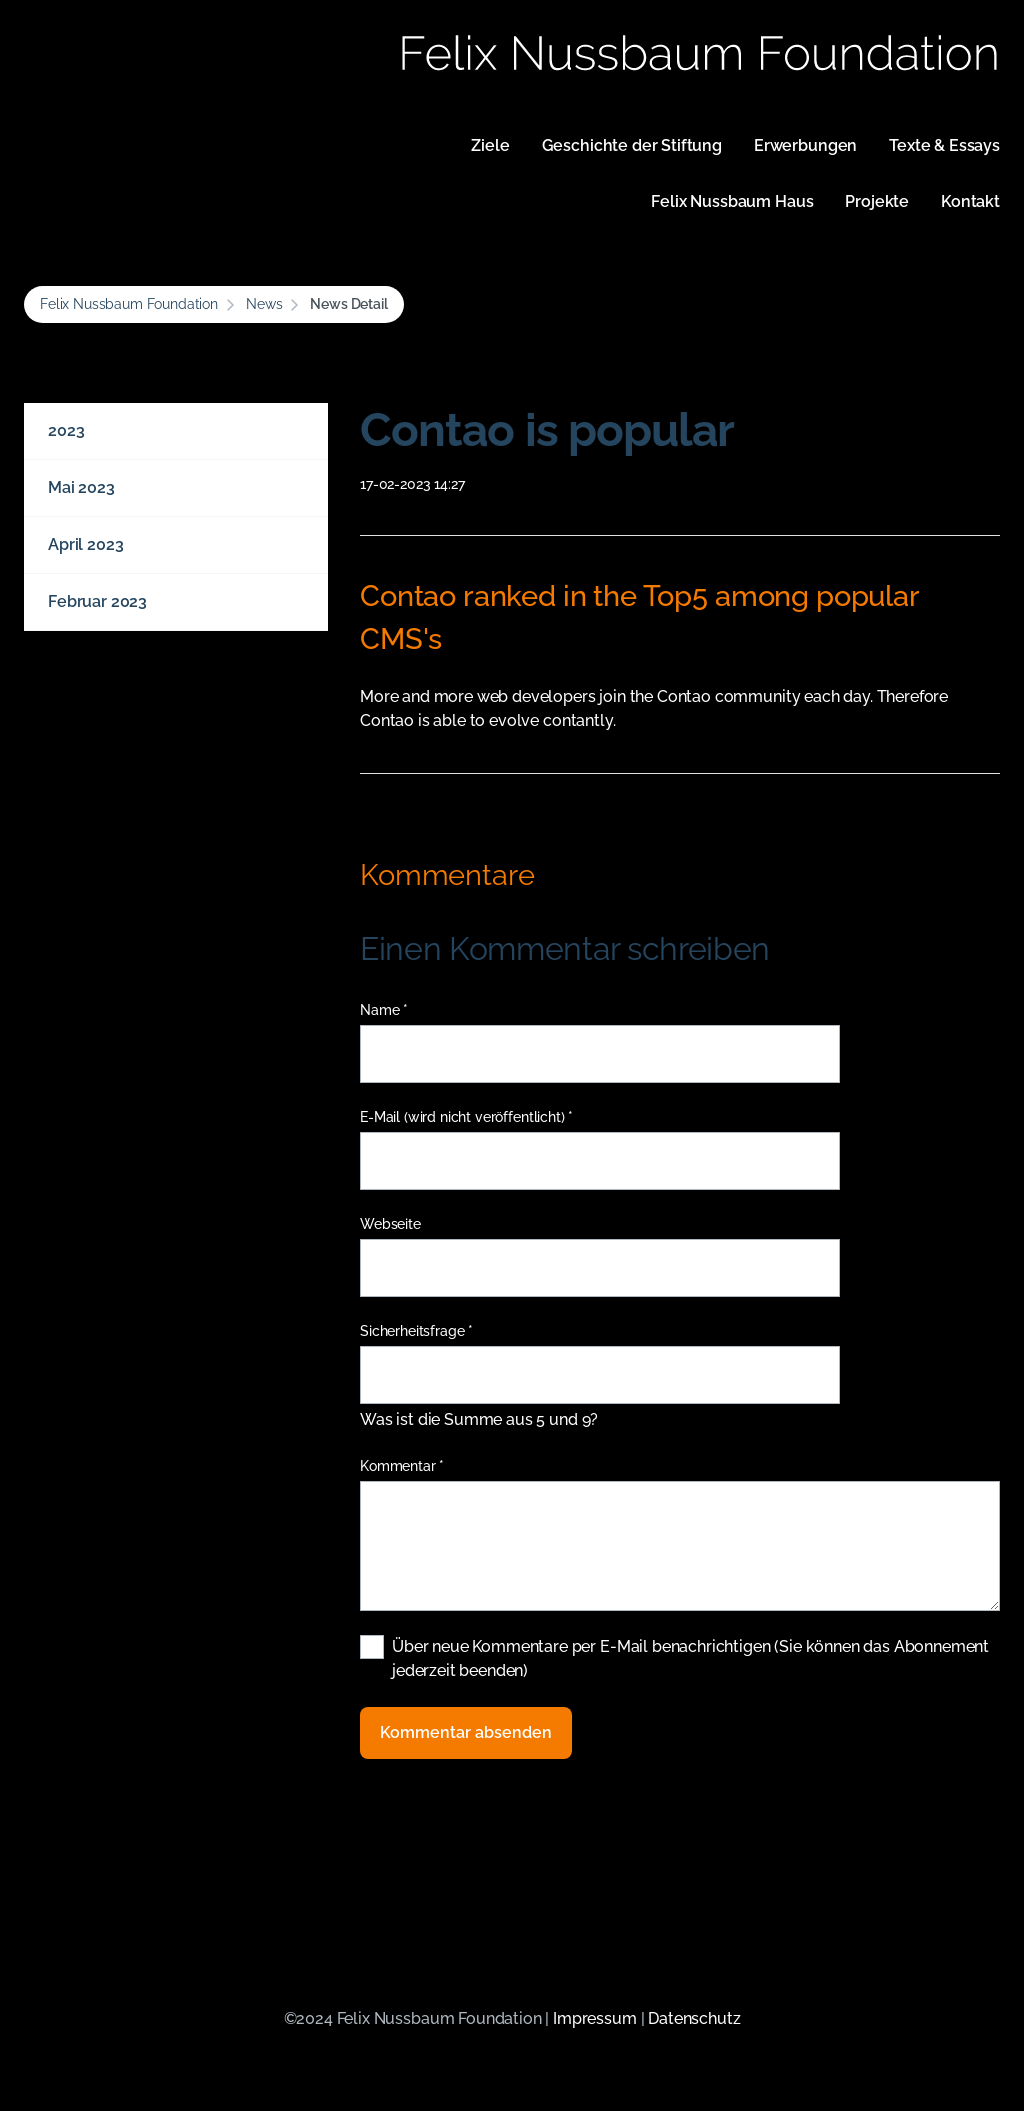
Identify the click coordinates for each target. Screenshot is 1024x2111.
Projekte (877, 201)
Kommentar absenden (466, 1732)
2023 (66, 430)
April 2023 (85, 544)
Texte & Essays (944, 145)
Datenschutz (694, 2018)
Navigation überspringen (354, 133)
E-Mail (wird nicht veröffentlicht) (466, 1117)
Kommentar (402, 1466)
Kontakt (970, 201)
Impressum (595, 2018)
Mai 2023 (81, 487)
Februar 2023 (97, 601)
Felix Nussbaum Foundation (129, 304)
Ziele (490, 145)
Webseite (390, 1224)
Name (392, 1010)
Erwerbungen (805, 145)
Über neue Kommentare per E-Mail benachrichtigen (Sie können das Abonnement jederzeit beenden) (690, 1658)
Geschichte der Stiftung (632, 145)
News (264, 304)
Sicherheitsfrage (416, 1331)
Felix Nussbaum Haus (732, 201)
